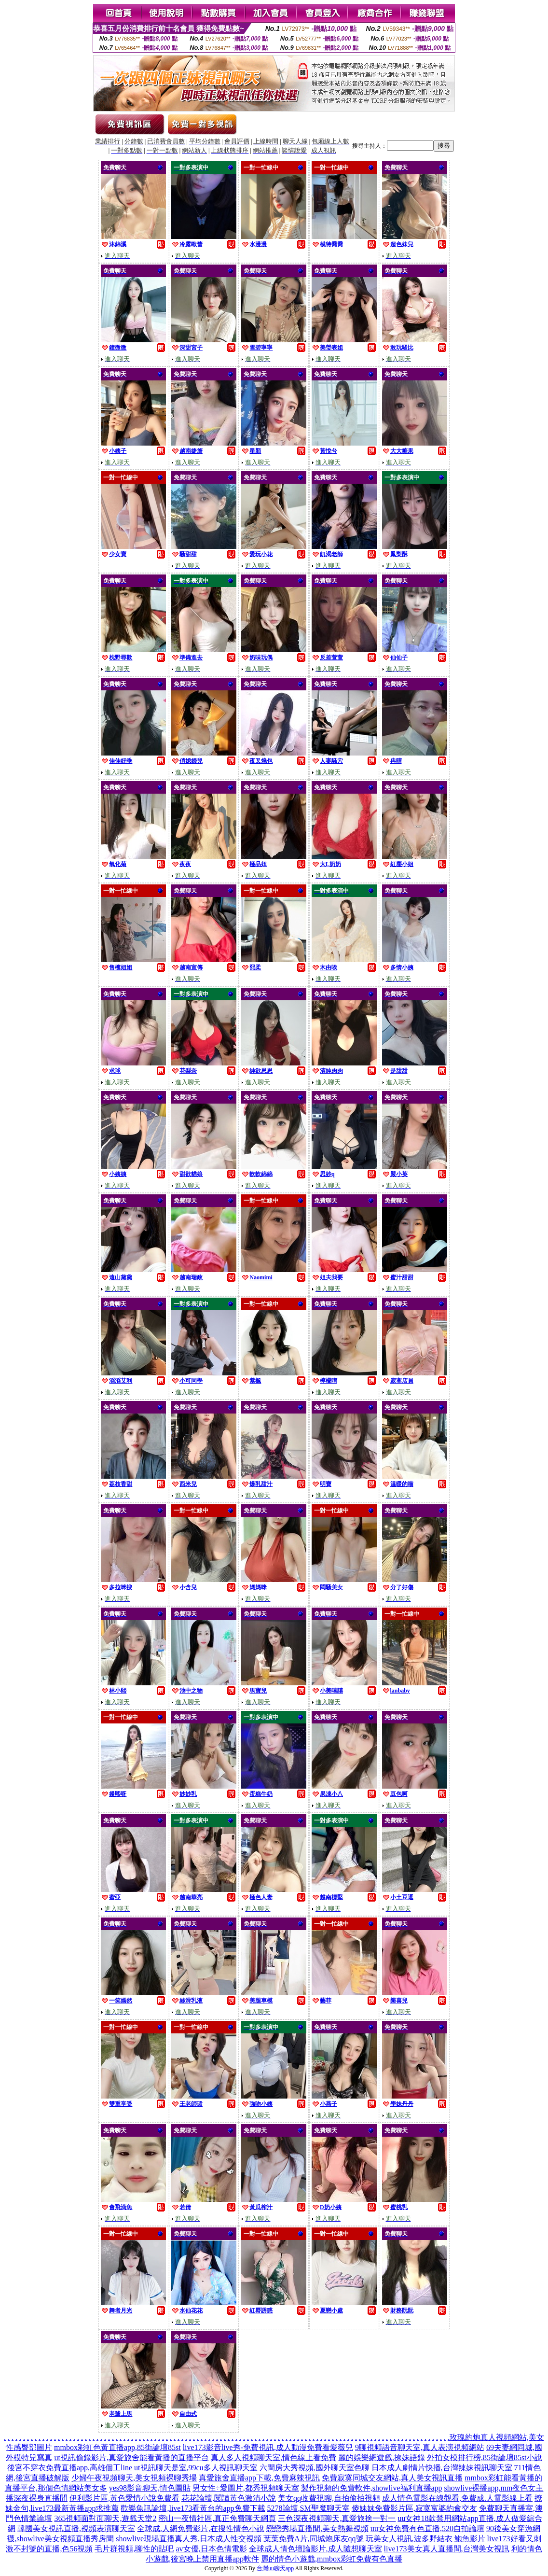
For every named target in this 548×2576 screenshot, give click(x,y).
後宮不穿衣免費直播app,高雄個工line (69, 2468)
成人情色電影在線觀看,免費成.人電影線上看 (457, 2498)
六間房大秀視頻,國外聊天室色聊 (315, 2468)
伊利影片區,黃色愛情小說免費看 (124, 2498)
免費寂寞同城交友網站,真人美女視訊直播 (392, 2478)
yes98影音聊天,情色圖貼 (150, 2488)
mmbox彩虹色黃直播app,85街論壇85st (117, 2447)
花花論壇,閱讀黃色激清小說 (228, 2498)
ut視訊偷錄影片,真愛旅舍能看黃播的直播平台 (131, 2457)
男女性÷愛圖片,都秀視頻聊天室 (245, 2488)
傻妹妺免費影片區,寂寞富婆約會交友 (414, 2508)
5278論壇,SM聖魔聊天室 (308, 2508)
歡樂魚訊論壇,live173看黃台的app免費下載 (193, 2508)
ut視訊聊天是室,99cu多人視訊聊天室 (196, 2468)
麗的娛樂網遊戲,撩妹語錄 (381, 2457)
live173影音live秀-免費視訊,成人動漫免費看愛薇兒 (268, 2447)
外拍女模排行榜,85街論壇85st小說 (484, 2457)
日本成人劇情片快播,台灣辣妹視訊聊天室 (441, 2468)
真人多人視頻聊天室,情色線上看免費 (273, 2457)
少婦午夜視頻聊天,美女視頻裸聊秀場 (134, 2478)
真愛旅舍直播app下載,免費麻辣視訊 (259, 2478)
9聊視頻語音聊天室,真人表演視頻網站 (419, 2447)
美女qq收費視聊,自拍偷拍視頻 (329, 2498)
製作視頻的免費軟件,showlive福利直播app (371, 2488)
